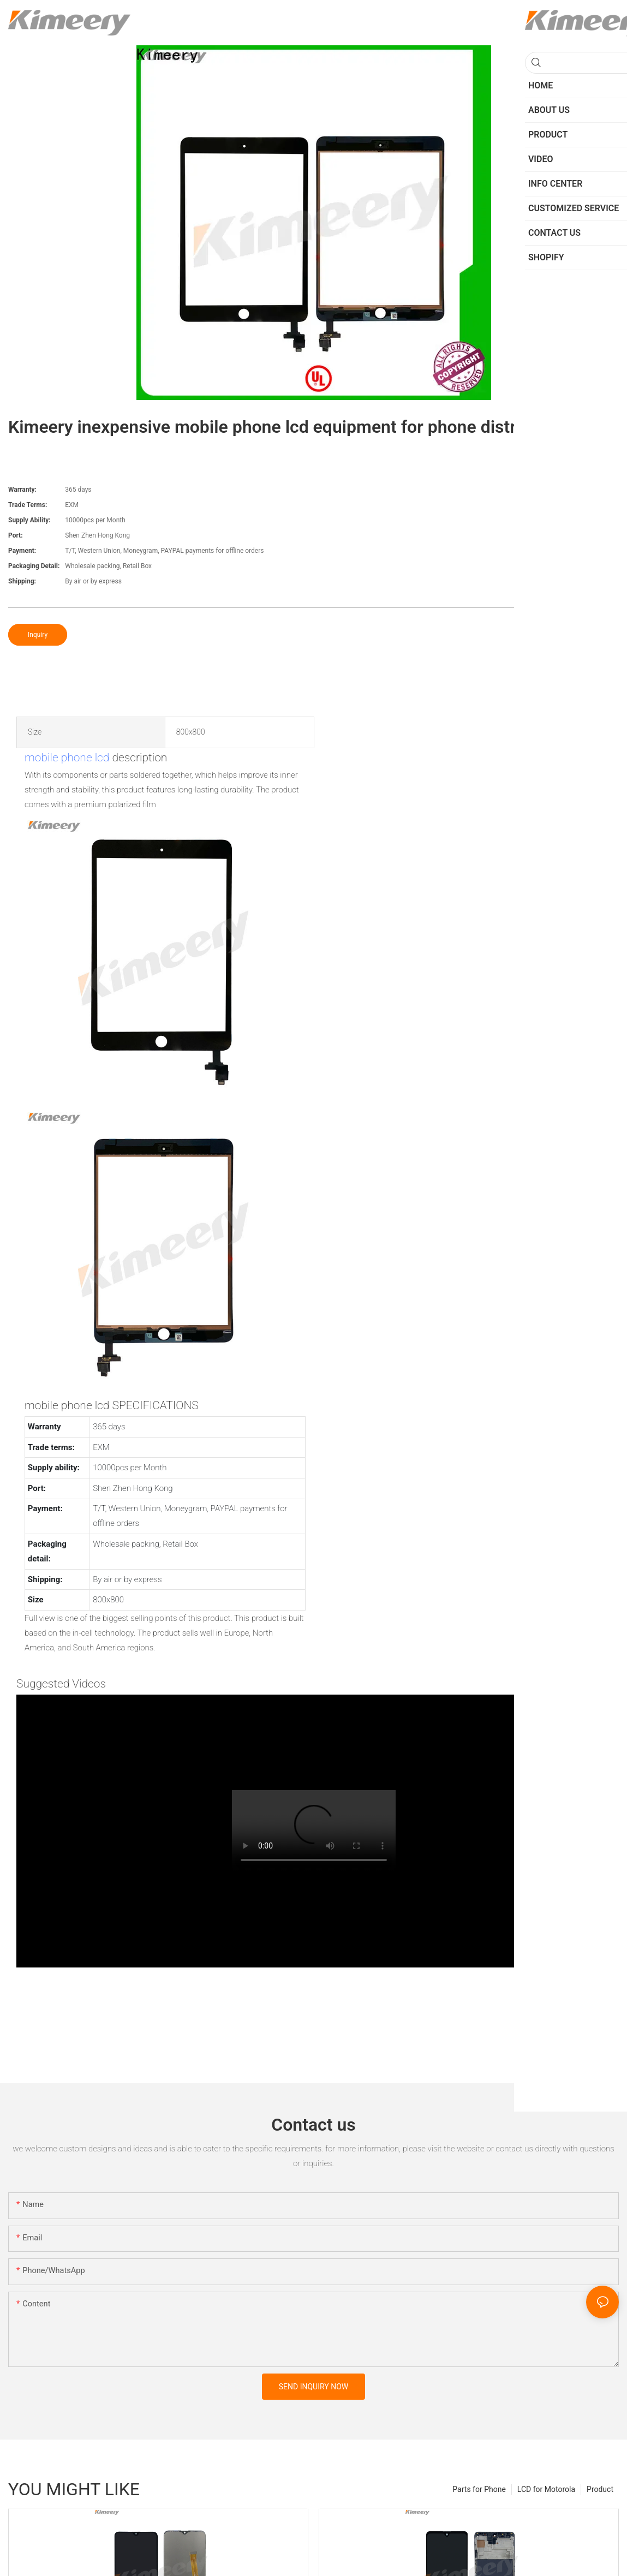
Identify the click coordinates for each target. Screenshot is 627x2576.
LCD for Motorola (546, 2489)
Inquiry (37, 635)
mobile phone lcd (67, 757)
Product (600, 2489)
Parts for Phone (479, 2489)
